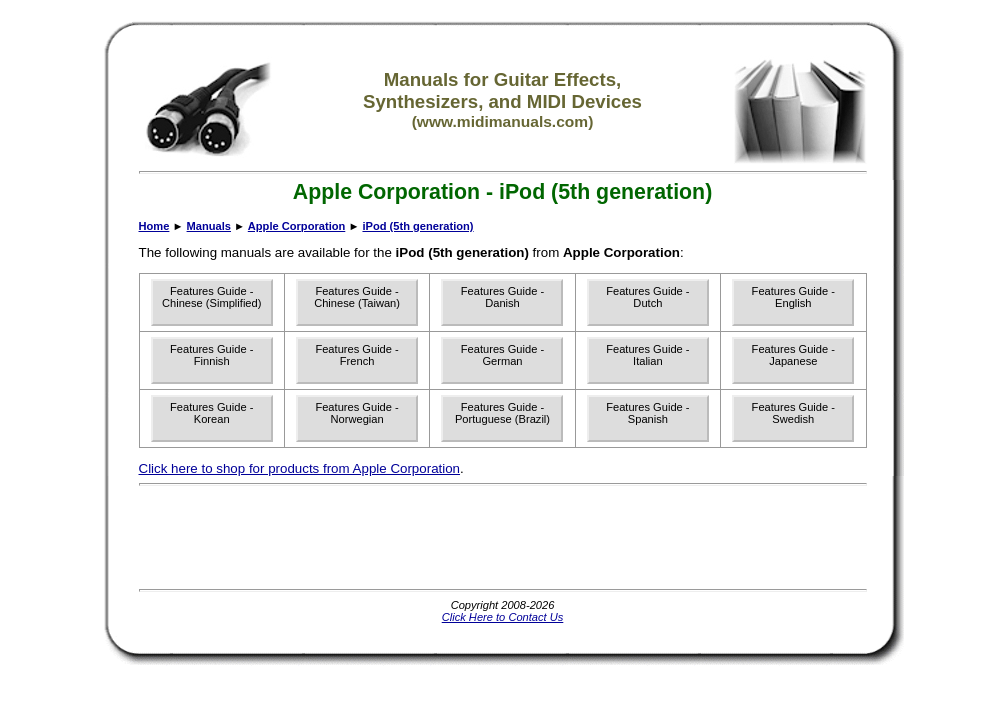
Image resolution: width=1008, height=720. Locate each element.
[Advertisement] (503, 537)
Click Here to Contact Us (503, 617)
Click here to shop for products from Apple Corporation (300, 468)
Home (154, 226)
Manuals (209, 226)
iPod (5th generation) (417, 226)
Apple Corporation (297, 226)
